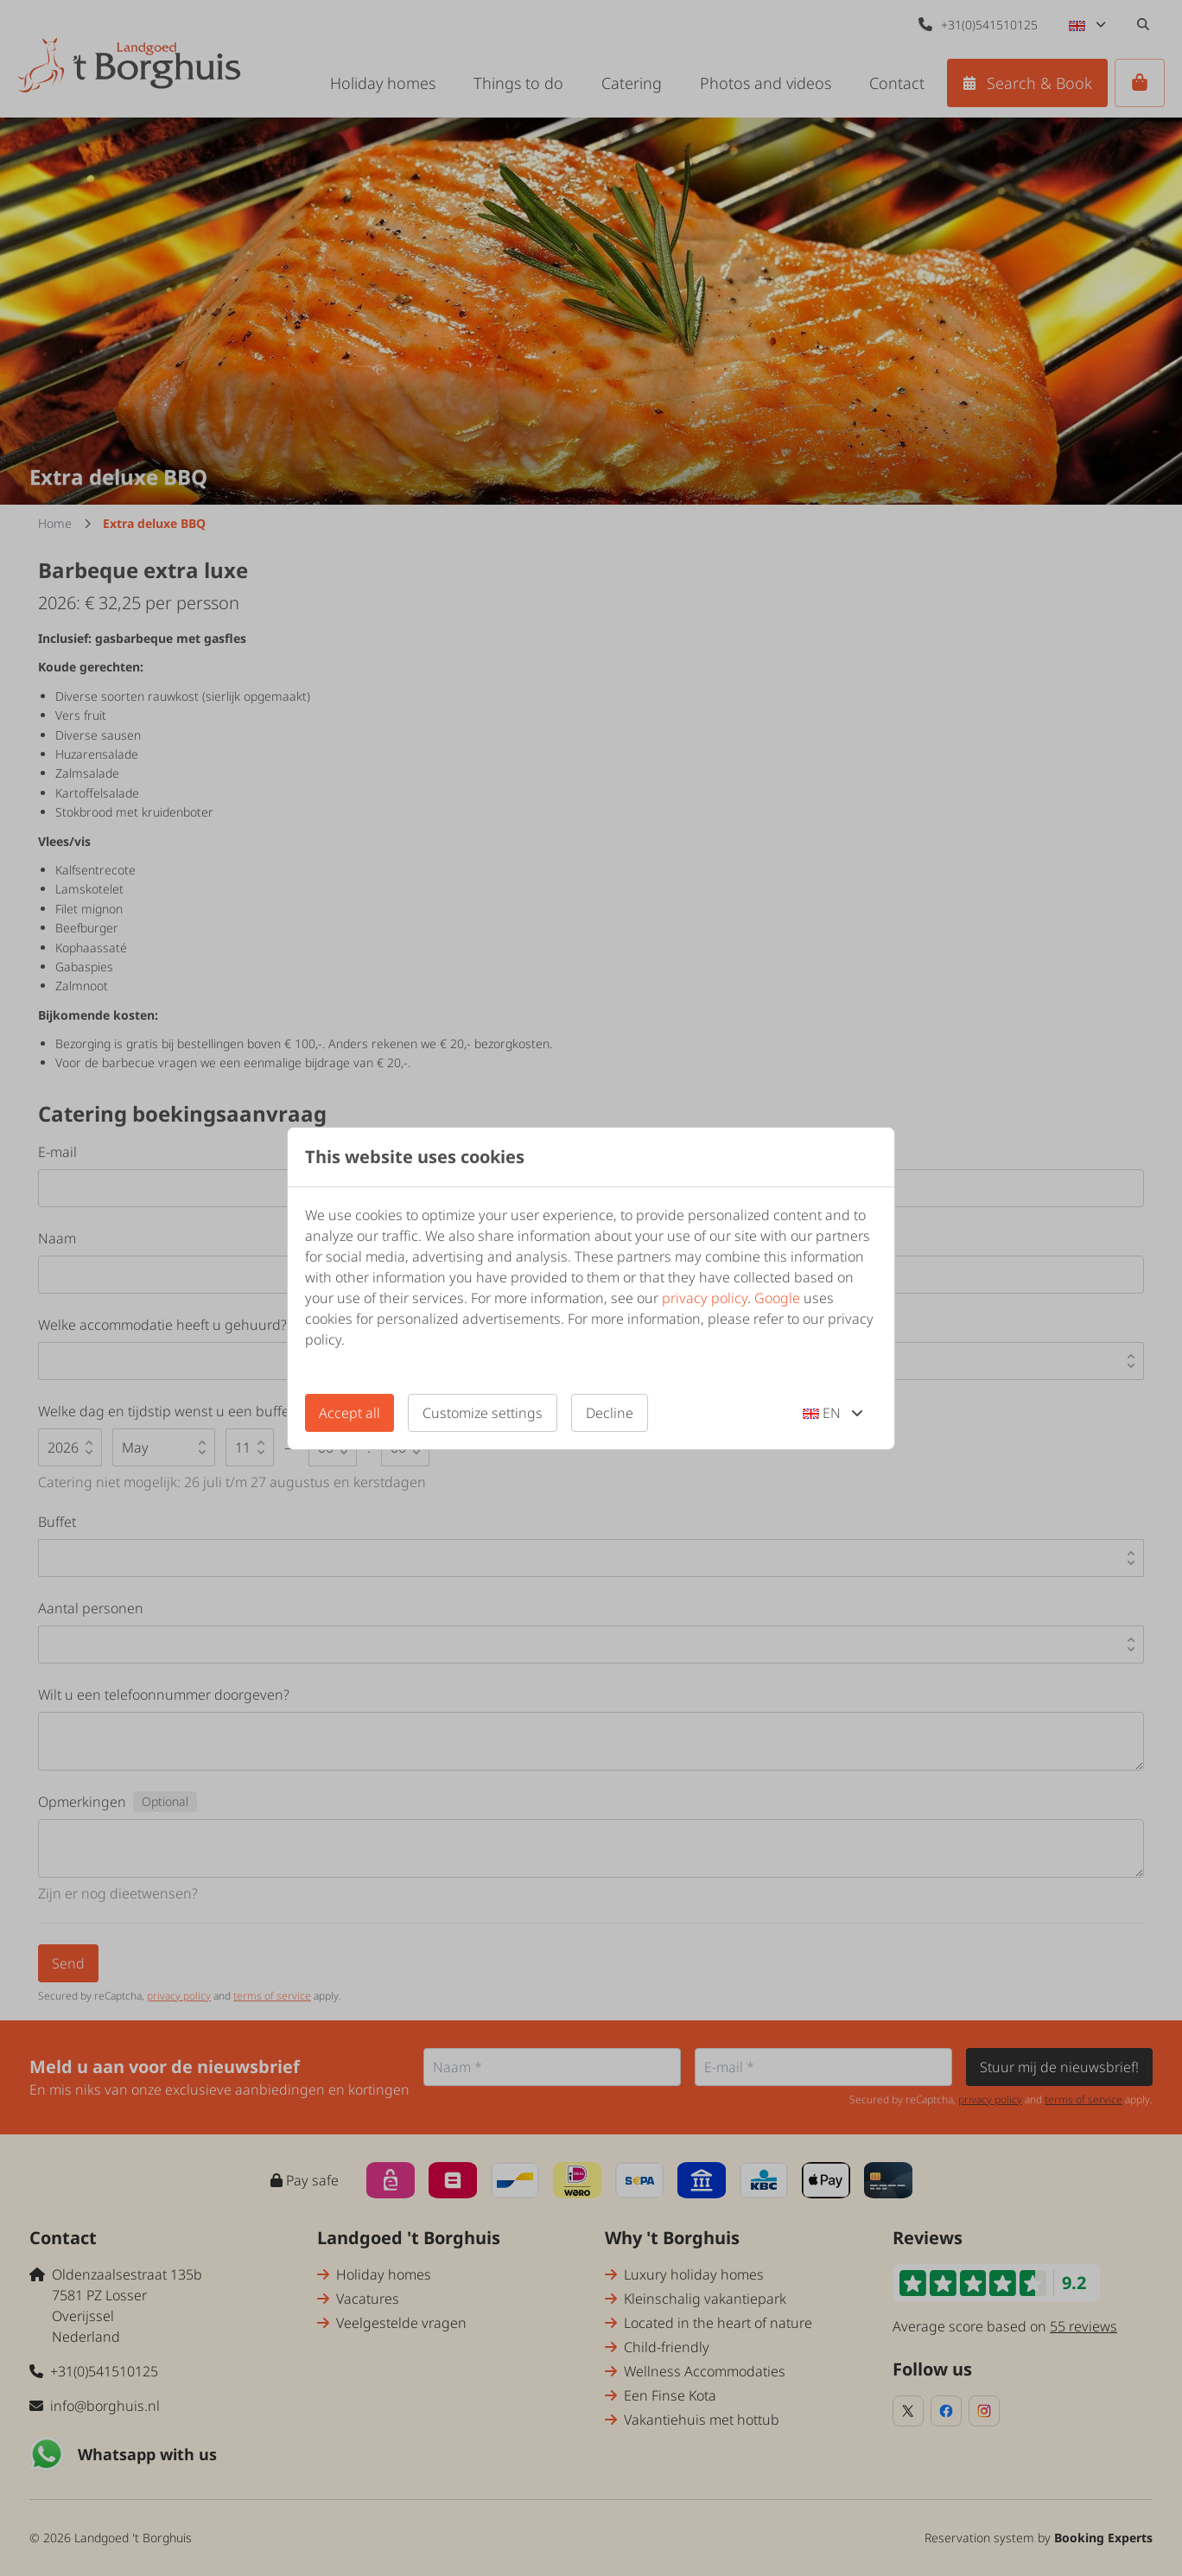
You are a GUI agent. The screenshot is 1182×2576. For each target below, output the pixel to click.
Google (777, 1297)
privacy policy (704, 1297)
